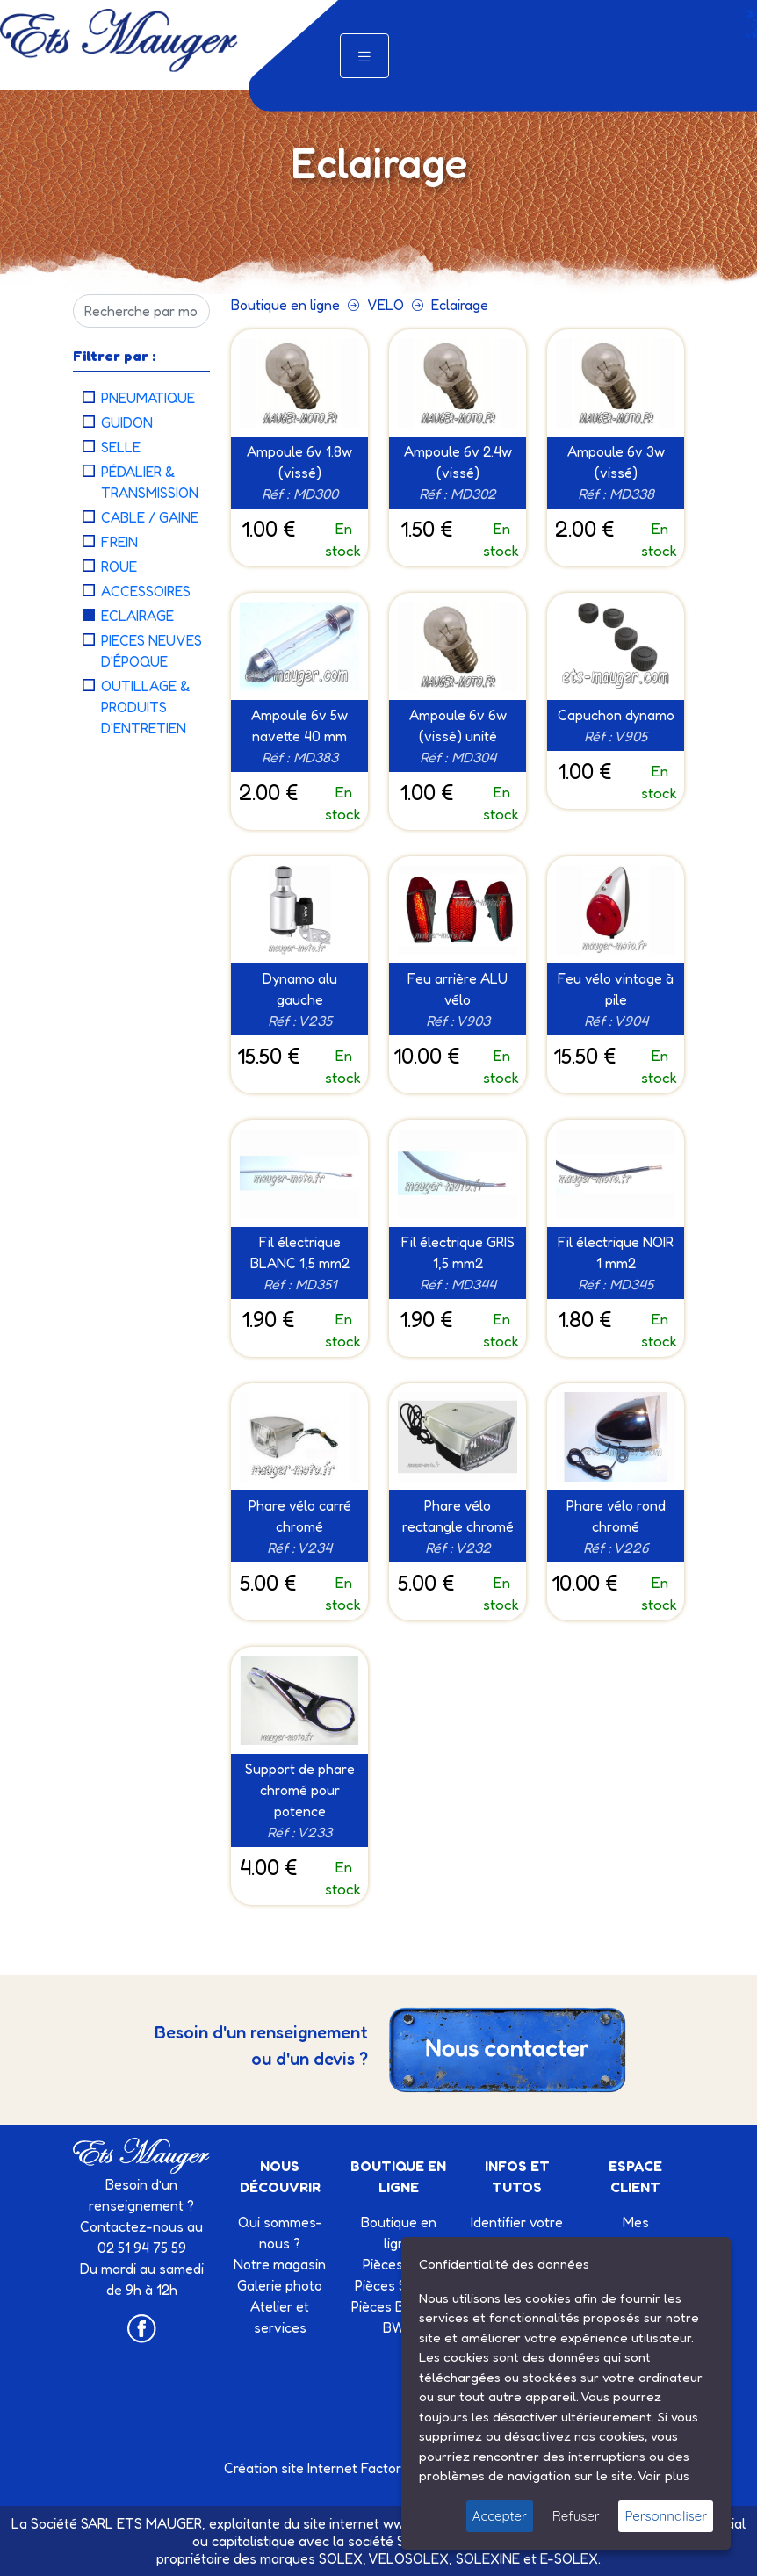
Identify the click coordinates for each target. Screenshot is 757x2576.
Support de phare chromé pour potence (300, 1790)
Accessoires (146, 591)
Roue (119, 566)
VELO (385, 305)
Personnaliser (665, 2515)
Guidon (127, 422)
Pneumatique (148, 398)
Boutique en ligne (285, 305)
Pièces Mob (398, 2264)
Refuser (576, 2515)
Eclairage (137, 615)
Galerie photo (279, 2285)
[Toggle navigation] (364, 55)
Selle (121, 447)
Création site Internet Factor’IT (320, 2468)
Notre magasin (280, 2264)
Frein (119, 542)
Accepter (499, 2515)
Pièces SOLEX (399, 2285)
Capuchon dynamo (616, 715)
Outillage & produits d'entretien (146, 707)
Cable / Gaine (149, 517)
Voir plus (663, 2475)
